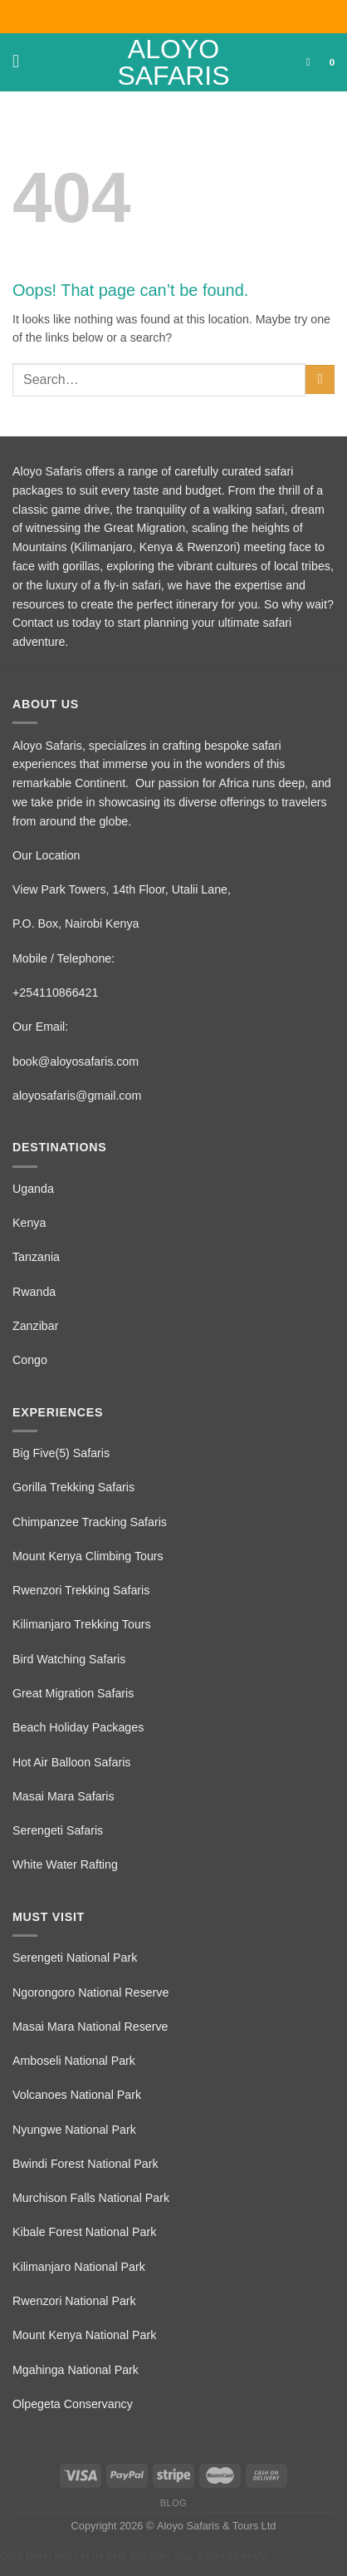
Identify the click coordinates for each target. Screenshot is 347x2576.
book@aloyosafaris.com (75, 1061)
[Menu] (21, 62)
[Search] (312, 62)
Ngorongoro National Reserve (90, 1992)
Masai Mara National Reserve (90, 2026)
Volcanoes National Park (76, 2094)
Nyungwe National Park (74, 2129)
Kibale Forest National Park (84, 2232)
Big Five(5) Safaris (61, 1453)
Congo (29, 1360)
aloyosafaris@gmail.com (76, 1095)
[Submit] (320, 379)
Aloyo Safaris (173, 62)
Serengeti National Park (74, 1957)
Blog (173, 2503)
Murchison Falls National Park (90, 2197)
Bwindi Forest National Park (85, 2163)
